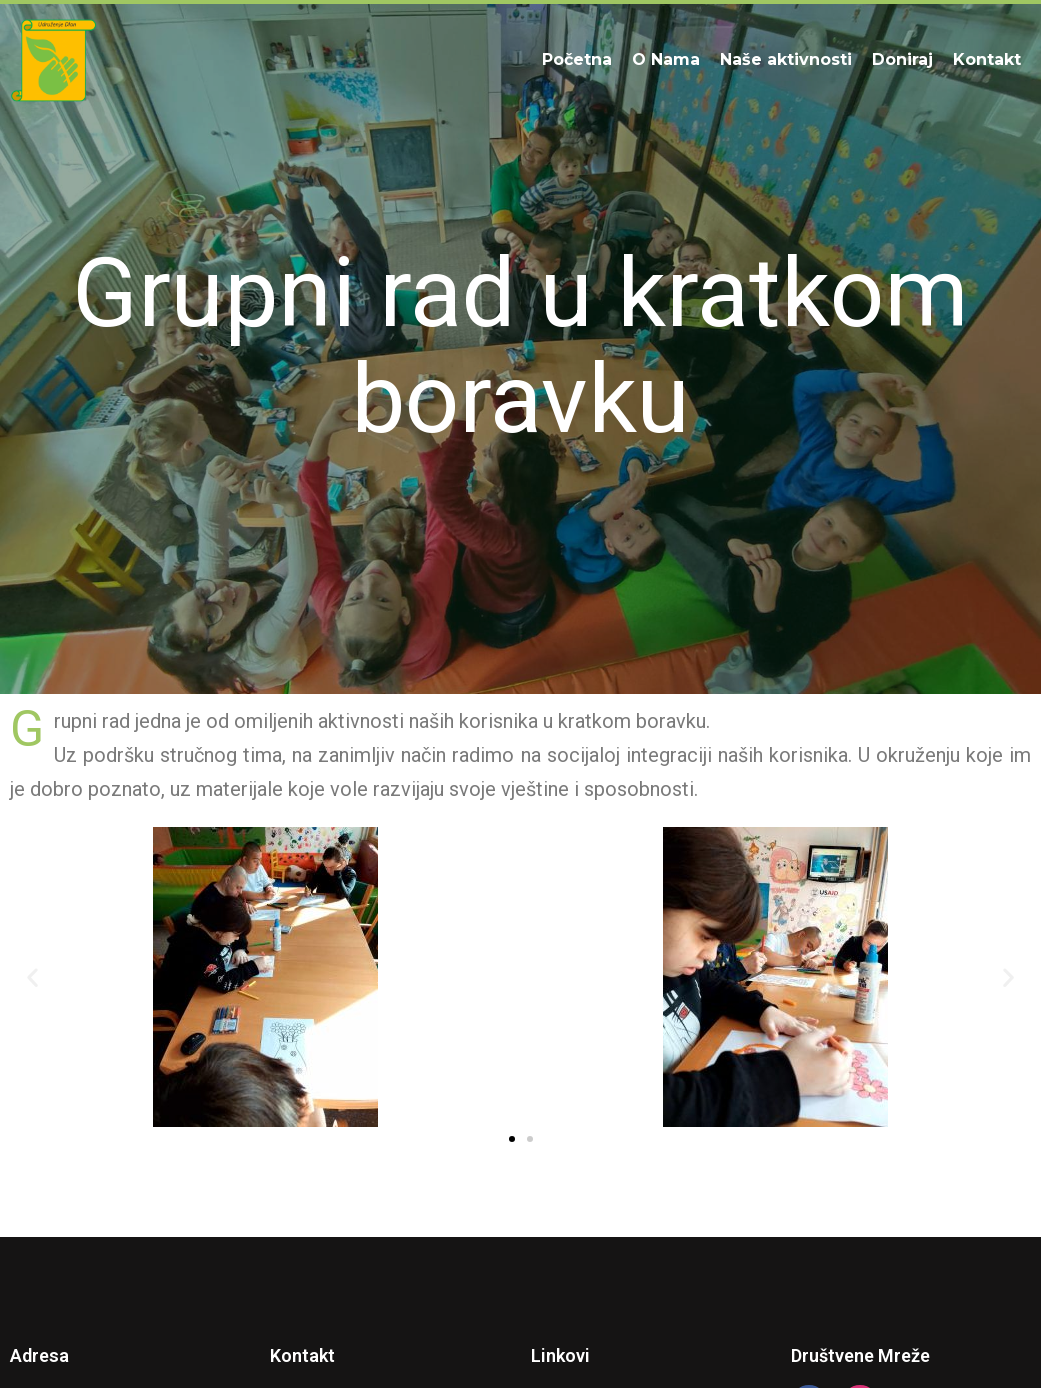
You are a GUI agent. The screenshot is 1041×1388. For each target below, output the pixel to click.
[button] (32, 977)
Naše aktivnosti (786, 59)
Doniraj (902, 59)
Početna (577, 59)
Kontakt (987, 59)
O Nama (666, 59)
